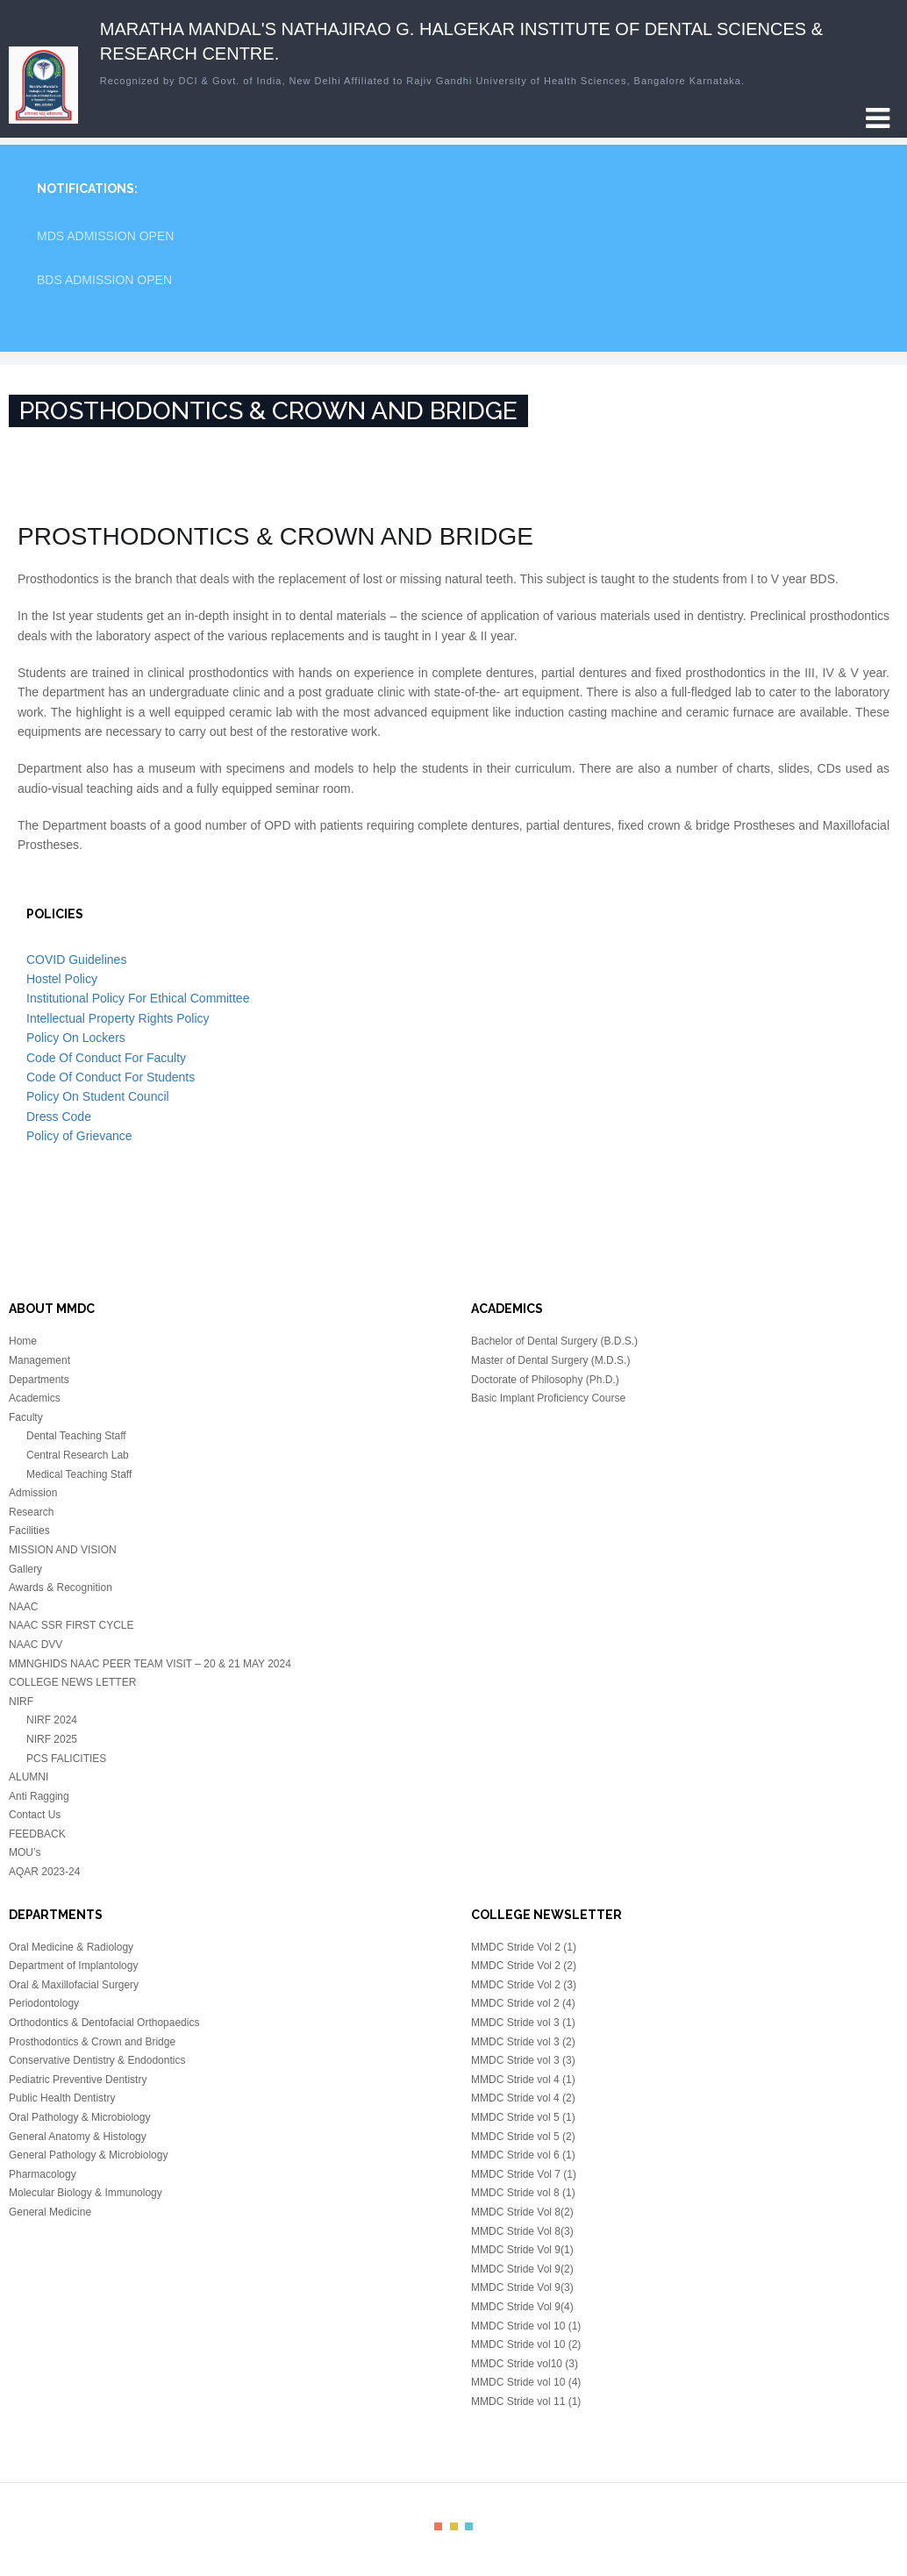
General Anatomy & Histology (77, 2136)
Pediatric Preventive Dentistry (77, 2079)
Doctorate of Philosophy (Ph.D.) (545, 1380)
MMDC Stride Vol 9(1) (522, 2250)
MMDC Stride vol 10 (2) (526, 2344)
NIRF (21, 1701)
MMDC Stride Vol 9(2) (522, 2269)
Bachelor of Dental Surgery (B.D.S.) (554, 1341)
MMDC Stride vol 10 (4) (526, 2382)
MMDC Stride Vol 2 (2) (523, 1965)
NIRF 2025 (51, 1739)
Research (31, 1512)
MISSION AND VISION (63, 1550)
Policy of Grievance (79, 1136)
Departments (39, 1380)
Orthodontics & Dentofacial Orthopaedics (104, 2022)
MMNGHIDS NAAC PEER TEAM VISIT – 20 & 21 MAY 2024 (150, 1664)
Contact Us (35, 1815)
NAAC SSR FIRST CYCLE (71, 1625)
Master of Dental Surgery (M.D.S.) (550, 1360)
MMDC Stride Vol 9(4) (522, 2307)
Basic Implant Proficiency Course (548, 1398)
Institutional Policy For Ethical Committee (137, 998)
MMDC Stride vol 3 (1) (523, 2022)
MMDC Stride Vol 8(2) (522, 2212)
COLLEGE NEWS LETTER (72, 1682)
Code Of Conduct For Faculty (106, 1058)
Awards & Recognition (60, 1587)
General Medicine (50, 2212)
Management (39, 1360)
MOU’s (24, 1852)
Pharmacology (42, 2174)
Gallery (25, 1569)
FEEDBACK (37, 1834)
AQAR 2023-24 (44, 1872)
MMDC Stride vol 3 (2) (523, 2042)
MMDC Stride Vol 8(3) (522, 2231)
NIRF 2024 (51, 1720)
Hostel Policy (61, 979)
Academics (35, 1398)
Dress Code (58, 1117)
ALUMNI (28, 1777)
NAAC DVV (35, 1644)
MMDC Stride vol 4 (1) (523, 2079)
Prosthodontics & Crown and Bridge (92, 2042)
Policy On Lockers (75, 1038)
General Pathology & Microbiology (88, 2155)
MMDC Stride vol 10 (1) (526, 2326)
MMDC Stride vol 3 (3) (523, 2060)
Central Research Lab (77, 1455)
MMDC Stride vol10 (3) (524, 2364)
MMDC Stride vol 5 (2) (523, 2136)
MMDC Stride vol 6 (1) (523, 2155)
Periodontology (44, 2003)
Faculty (26, 1417)
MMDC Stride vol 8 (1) (523, 2193)
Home (23, 1341)
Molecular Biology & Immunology (85, 2193)
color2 (454, 2526)
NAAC (23, 1607)
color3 (469, 2526)
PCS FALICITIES (66, 1758)
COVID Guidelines (76, 960)
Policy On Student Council (97, 1096)
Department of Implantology (73, 1965)
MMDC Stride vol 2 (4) (523, 2003)
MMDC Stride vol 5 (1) (523, 2117)
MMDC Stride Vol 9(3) (522, 2287)
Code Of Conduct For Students (110, 1077)
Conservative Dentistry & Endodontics (97, 2060)
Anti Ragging (39, 1796)
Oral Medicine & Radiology (71, 1947)
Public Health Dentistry (62, 2098)
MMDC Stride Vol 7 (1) (523, 2174)
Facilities (29, 1530)
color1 (438, 2526)
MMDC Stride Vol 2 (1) (523, 1947)
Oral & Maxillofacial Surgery (74, 1985)
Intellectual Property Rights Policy (118, 1018)
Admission (33, 1493)
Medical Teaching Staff (79, 1474)
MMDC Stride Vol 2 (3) (523, 1985)
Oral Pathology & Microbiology (79, 2117)
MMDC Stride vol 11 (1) (526, 2401)
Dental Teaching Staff (76, 1436)
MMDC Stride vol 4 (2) (523, 2098)
